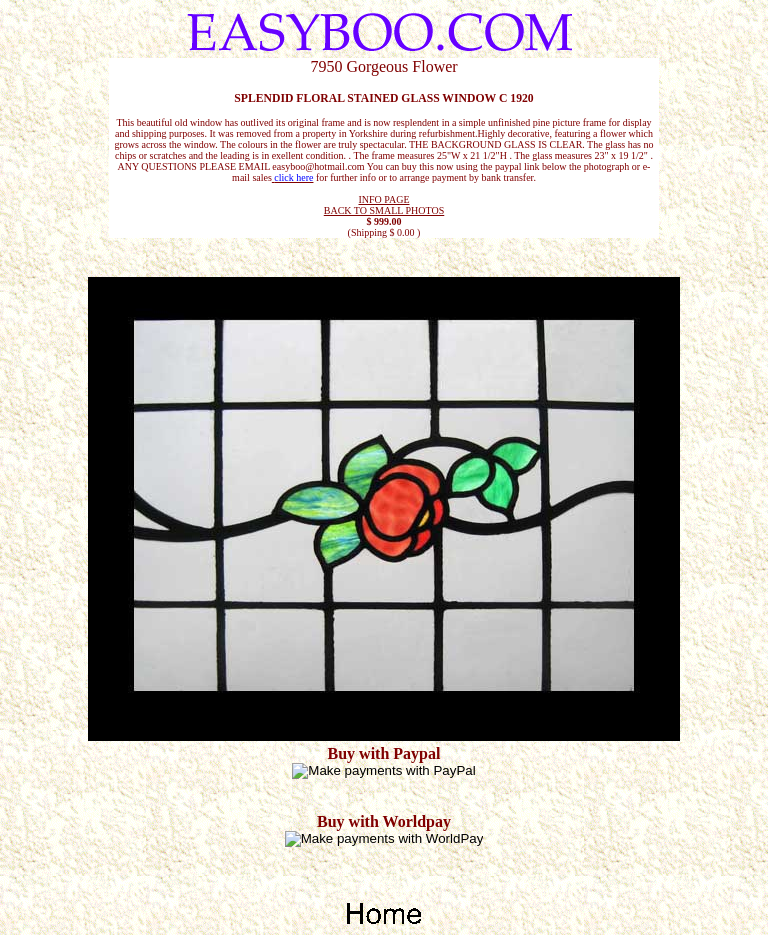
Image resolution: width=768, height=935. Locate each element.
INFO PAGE (383, 199)
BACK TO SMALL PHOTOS (384, 210)
